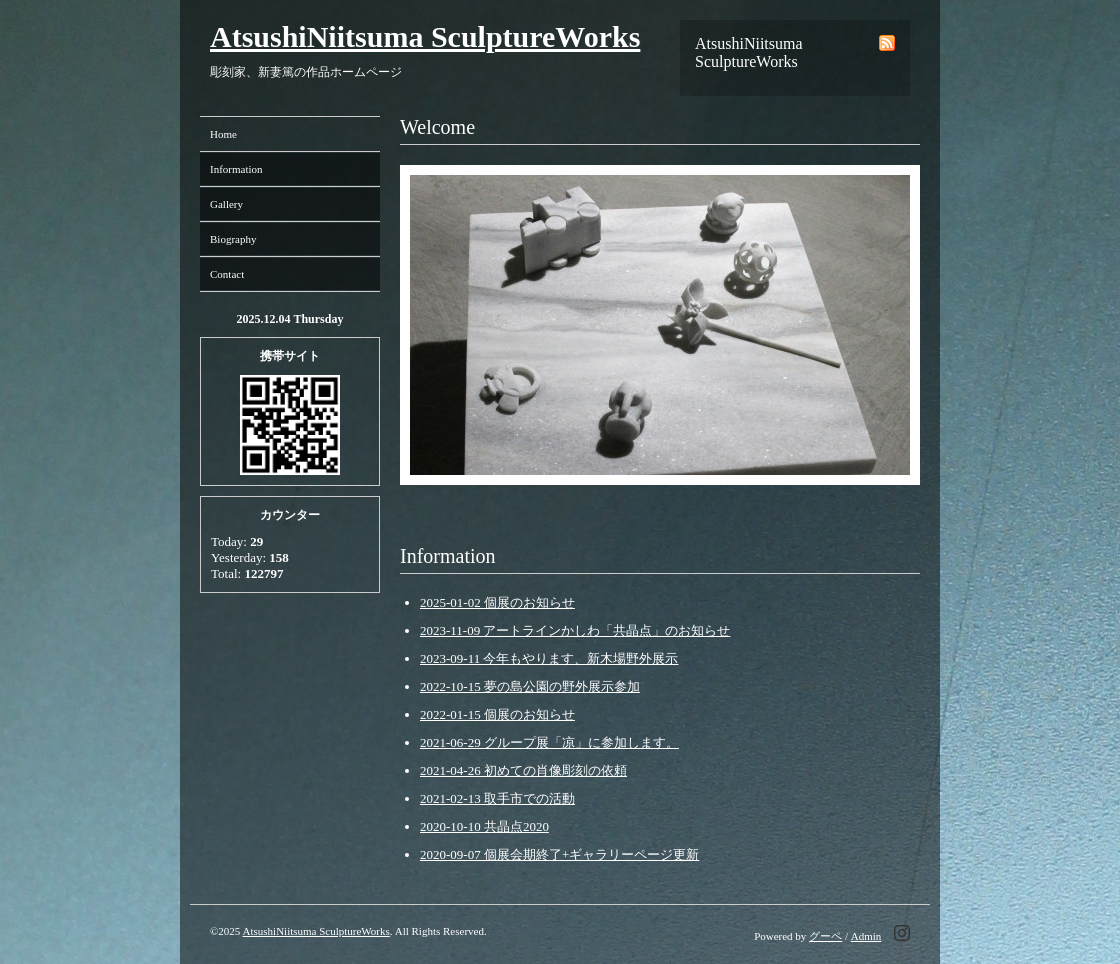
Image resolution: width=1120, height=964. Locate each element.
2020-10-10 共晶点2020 (484, 826)
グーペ (825, 936)
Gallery (226, 204)
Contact (227, 274)
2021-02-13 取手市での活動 (497, 798)
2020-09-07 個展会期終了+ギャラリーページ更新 (559, 854)
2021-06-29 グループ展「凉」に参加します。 (549, 742)
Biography (233, 239)
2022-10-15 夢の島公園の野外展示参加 (530, 686)
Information (236, 169)
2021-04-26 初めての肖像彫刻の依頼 (523, 770)
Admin (866, 936)
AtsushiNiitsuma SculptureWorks (425, 36)
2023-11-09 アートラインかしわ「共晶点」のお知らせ (575, 630)
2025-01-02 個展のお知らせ (497, 602)
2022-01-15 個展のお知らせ (497, 714)
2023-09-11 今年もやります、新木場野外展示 (549, 658)
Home (223, 134)
